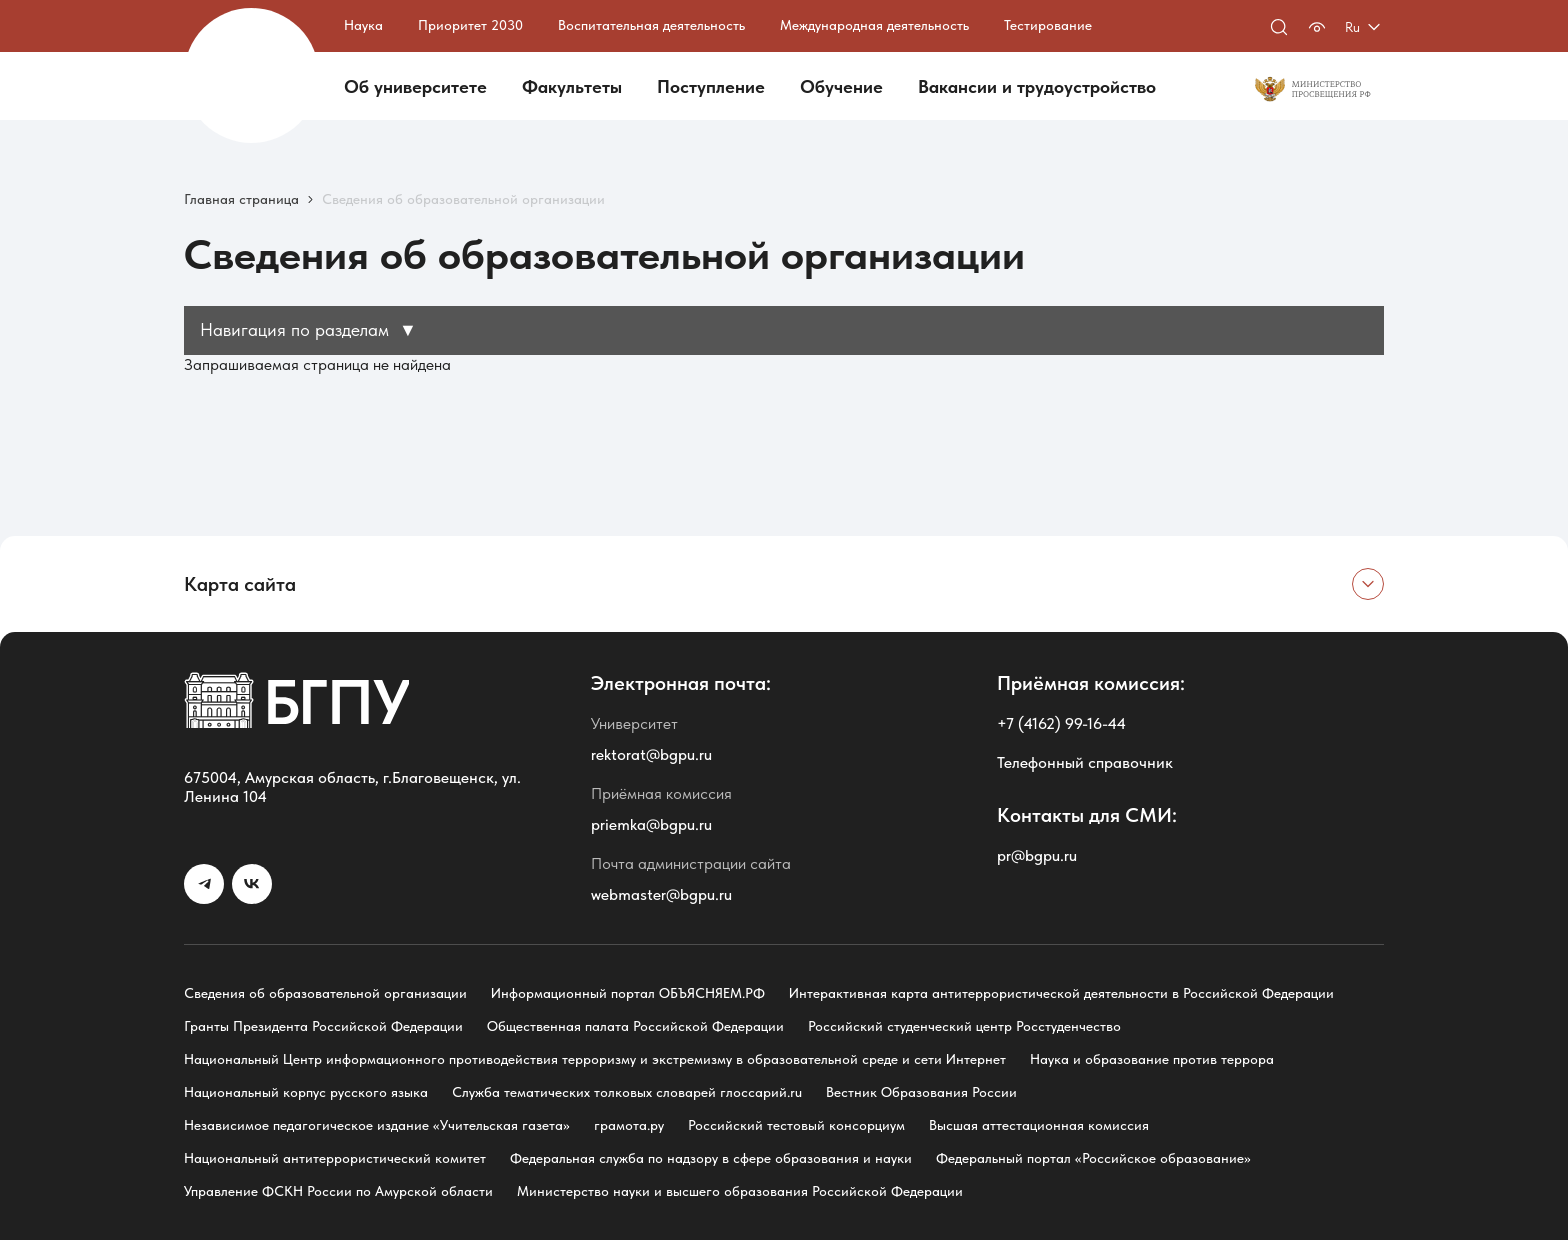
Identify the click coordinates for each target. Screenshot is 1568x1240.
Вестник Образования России (921, 1092)
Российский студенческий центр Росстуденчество (964, 1026)
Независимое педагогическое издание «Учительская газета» (377, 1125)
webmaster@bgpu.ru (661, 894)
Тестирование (1048, 25)
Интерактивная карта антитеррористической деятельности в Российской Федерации (1061, 993)
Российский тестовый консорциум (796, 1125)
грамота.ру (629, 1125)
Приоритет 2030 (470, 25)
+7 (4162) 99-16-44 (1061, 723)
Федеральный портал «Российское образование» (1093, 1158)
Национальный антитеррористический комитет (335, 1158)
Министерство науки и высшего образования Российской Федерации (740, 1191)
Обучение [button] (841, 86)
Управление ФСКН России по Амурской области (338, 1191)
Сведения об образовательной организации (325, 993)
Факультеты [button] (572, 86)
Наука (363, 25)
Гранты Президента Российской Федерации (323, 1026)
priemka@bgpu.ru (651, 824)
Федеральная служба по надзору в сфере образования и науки (711, 1158)
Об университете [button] (415, 86)
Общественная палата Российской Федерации (635, 1026)
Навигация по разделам (308, 329)
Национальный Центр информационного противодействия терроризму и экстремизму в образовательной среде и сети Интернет (595, 1059)
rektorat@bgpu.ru (651, 754)
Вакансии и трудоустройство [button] (1037, 86)
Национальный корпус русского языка (306, 1092)
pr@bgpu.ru (1037, 855)
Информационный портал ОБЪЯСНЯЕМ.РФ (628, 993)
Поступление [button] (711, 86)
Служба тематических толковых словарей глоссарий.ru (627, 1092)
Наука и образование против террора (1152, 1059)
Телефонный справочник (1085, 762)
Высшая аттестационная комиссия (1039, 1125)
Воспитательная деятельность (651, 25)
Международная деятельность (874, 25)
